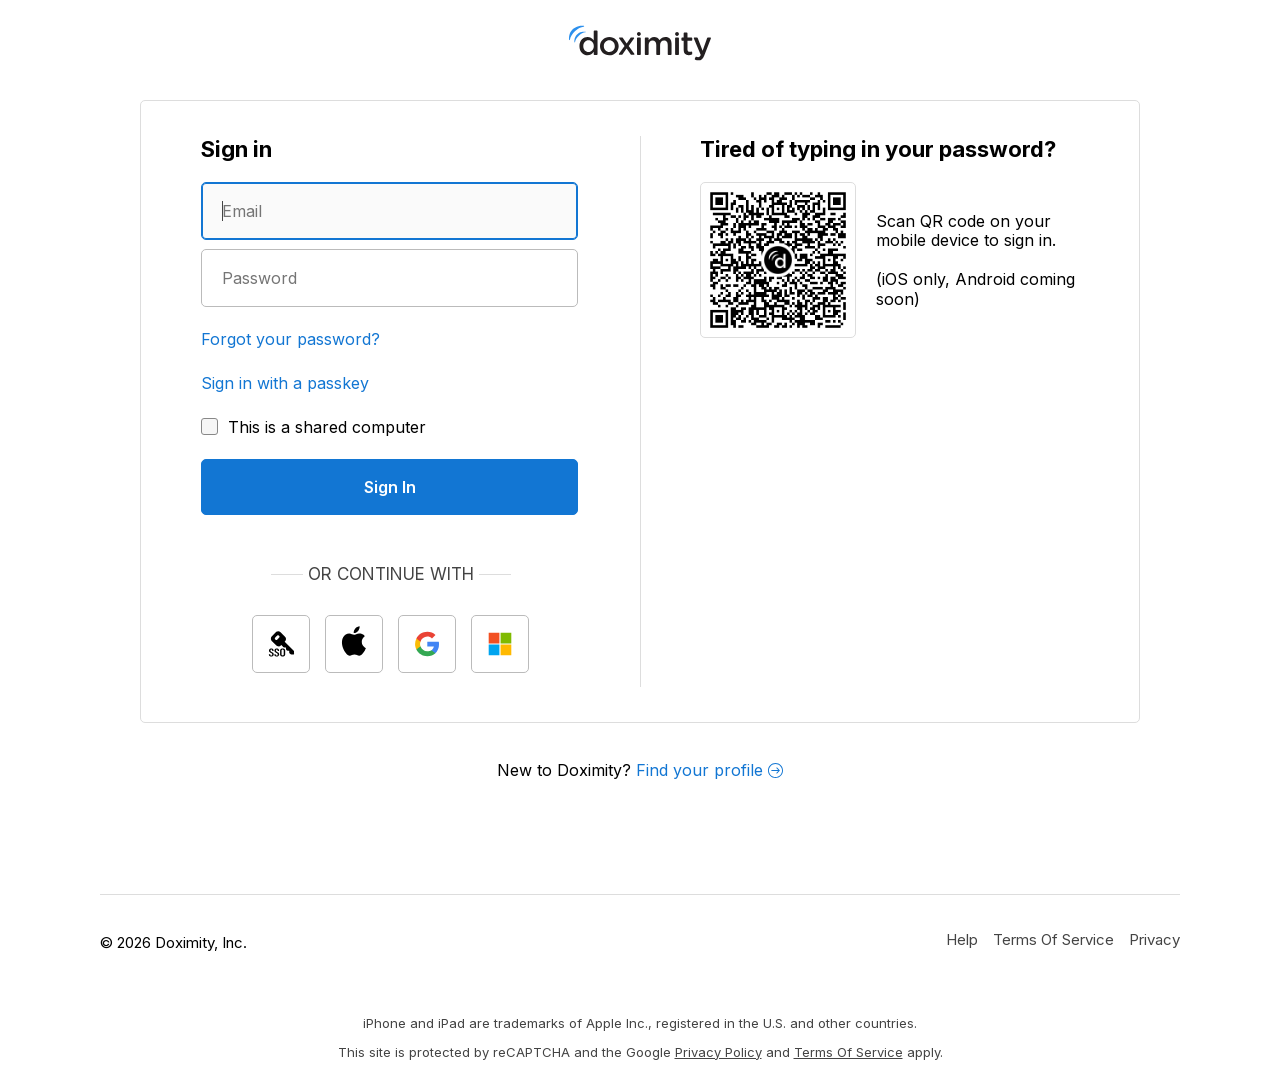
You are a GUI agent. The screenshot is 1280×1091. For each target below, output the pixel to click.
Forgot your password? (290, 339)
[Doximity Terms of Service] (1053, 939)
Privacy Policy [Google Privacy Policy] (718, 1052)
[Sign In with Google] (427, 644)
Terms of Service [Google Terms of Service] (848, 1052)
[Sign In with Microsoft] (500, 644)
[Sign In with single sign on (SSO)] (281, 644)
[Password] (389, 278)
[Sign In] (389, 487)
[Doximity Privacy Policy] (1154, 939)
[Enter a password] (389, 278)
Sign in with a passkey (285, 383)
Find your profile (709, 770)
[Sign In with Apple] (354, 644)
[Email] (389, 211)
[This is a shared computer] (313, 427)
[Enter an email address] (389, 211)
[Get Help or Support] (962, 939)
